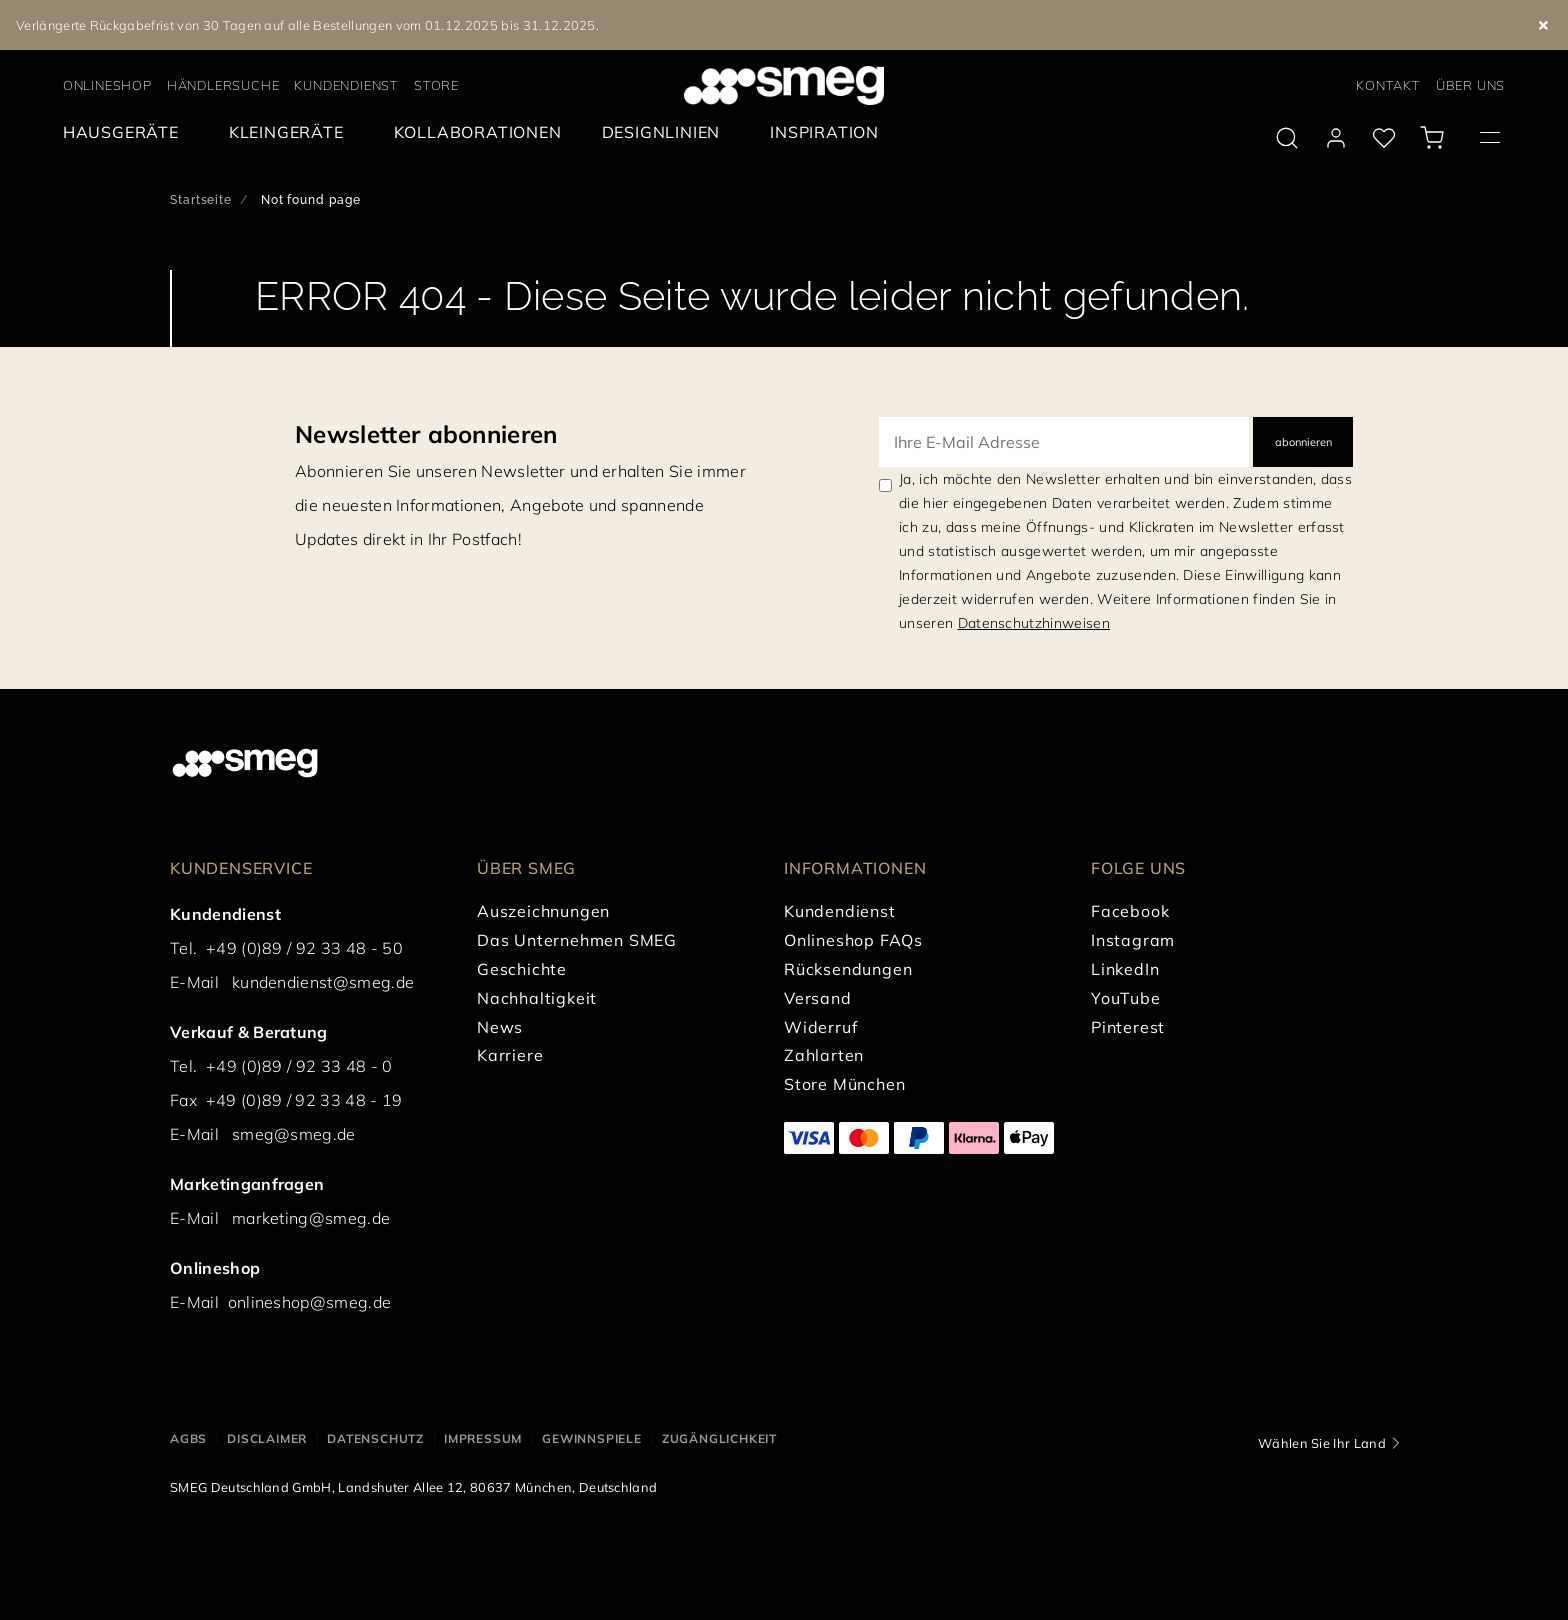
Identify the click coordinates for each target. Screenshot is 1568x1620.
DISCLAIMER (267, 1438)
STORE (436, 85)
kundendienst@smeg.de (323, 982)
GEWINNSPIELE (592, 1438)
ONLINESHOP (107, 85)
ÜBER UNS (1470, 85)
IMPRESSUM (483, 1438)
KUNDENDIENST (346, 85)
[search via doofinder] (1287, 138)
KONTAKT (1388, 85)
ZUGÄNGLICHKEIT (719, 1438)
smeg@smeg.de (294, 1134)
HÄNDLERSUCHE (223, 85)
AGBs (188, 1438)
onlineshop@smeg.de (310, 1302)
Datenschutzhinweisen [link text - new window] (1034, 623)
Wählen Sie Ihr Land (1322, 1443)
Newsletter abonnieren (426, 434)
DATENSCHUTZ (375, 1438)
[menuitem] (126, 132)
